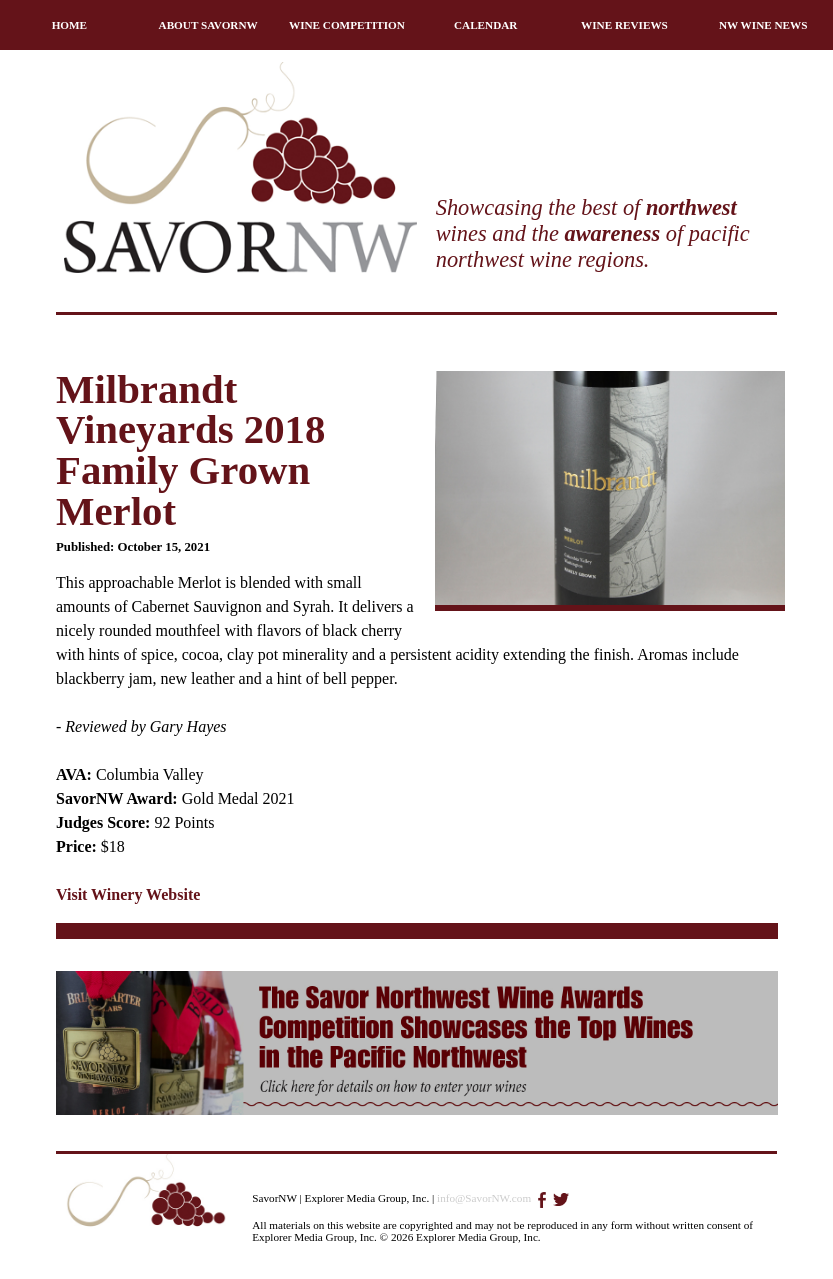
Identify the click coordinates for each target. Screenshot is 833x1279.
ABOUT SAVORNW (208, 25)
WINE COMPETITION (347, 25)
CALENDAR (485, 25)
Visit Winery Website (128, 894)
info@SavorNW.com (484, 1198)
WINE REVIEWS (624, 25)
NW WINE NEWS (763, 25)
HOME (69, 25)
